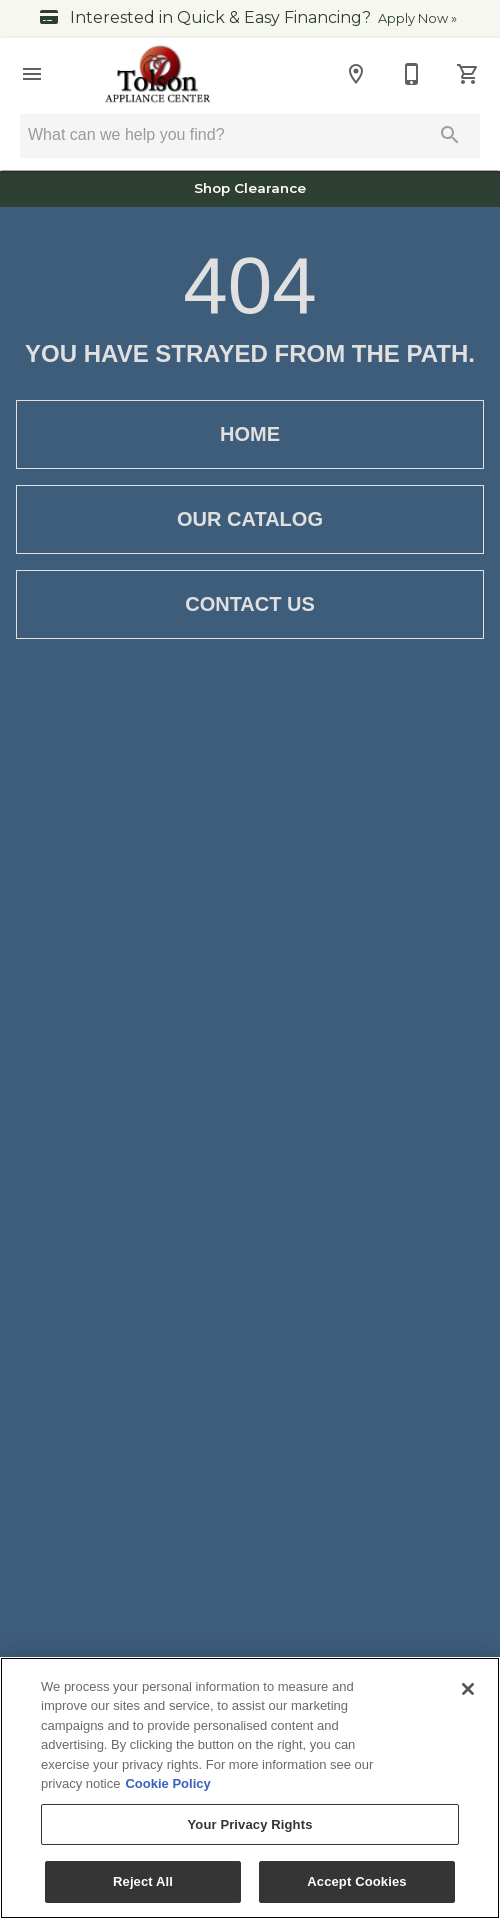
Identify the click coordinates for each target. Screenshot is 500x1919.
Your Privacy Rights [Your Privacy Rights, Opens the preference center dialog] (249, 1824)
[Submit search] (450, 135)
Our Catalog (250, 519)
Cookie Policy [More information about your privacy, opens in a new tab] (167, 1783)
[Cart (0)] (468, 74)
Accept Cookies (356, 1881)
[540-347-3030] (412, 74)
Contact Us (250, 604)
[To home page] (158, 74)
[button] (32, 74)
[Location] (356, 74)
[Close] (468, 1689)
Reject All (143, 1881)
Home (250, 434)
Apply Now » (417, 18)
